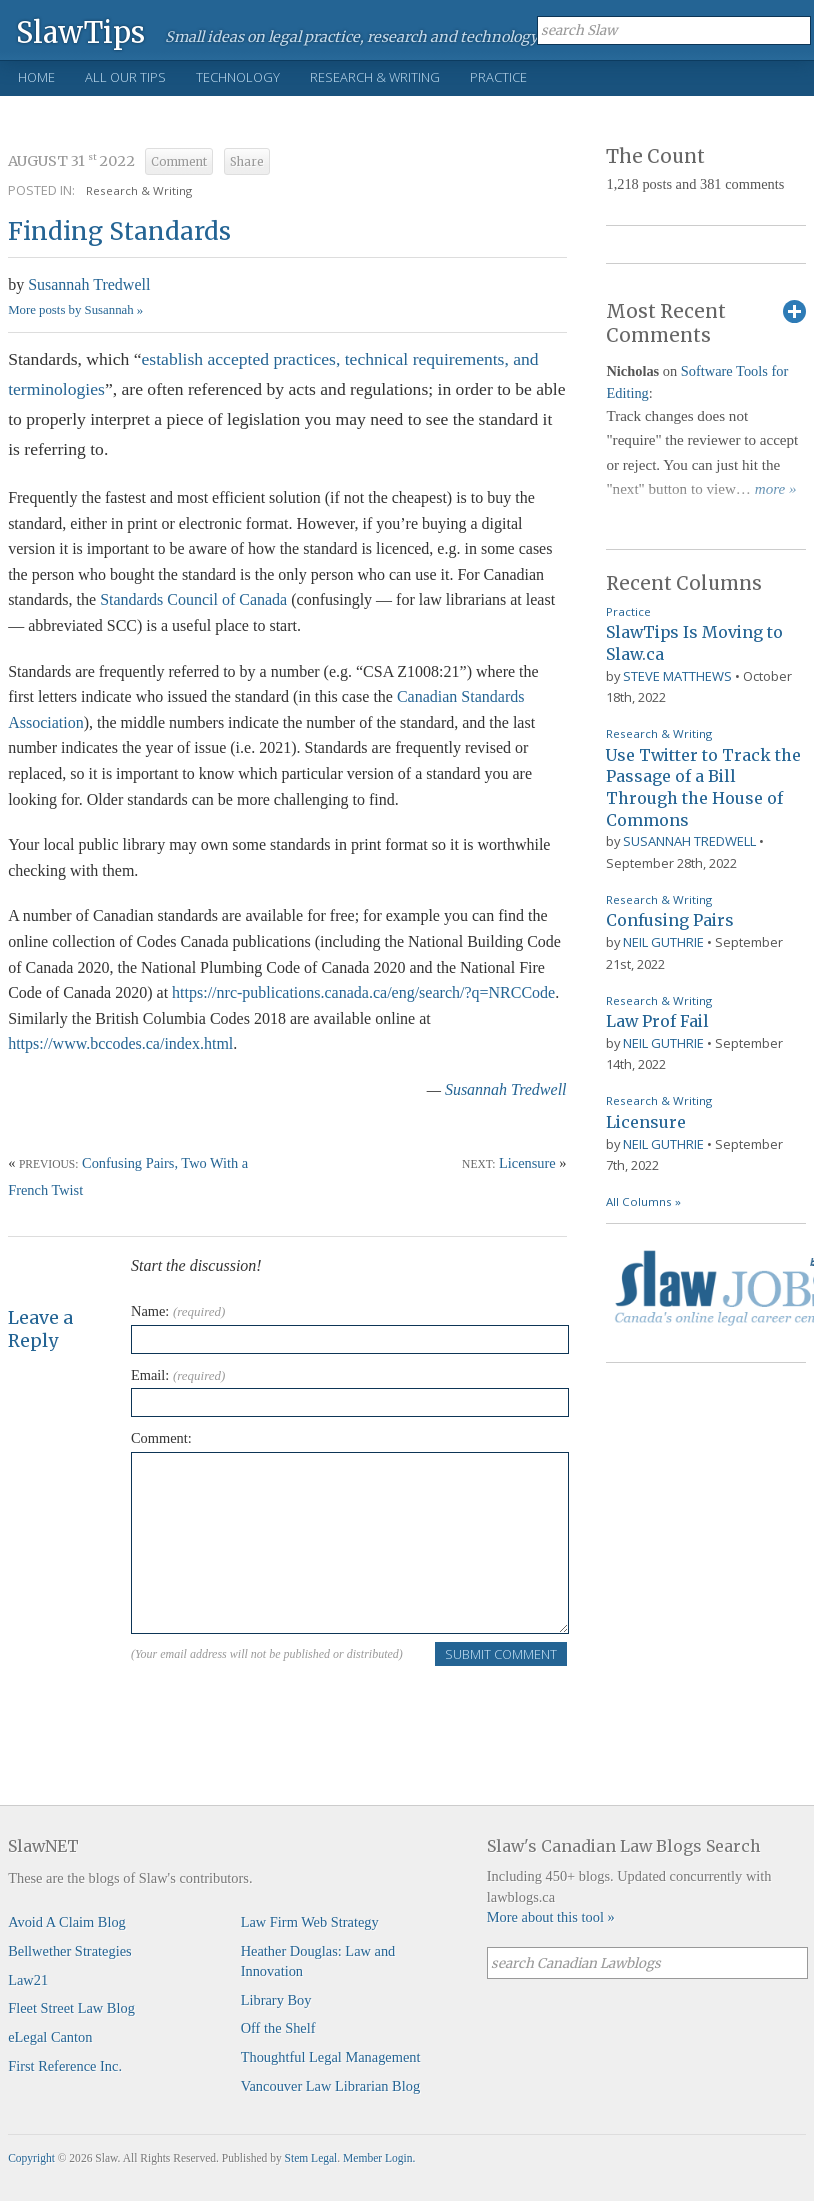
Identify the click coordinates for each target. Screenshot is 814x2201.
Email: (178, 1375)
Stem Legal (311, 2158)
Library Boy (276, 2000)
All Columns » (643, 1201)
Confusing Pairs (670, 920)
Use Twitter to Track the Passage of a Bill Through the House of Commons (703, 787)
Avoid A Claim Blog (67, 1922)
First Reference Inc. (65, 2066)
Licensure (527, 1163)
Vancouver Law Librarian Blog (330, 2086)
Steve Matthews (677, 676)
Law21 (28, 1980)
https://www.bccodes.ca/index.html (120, 1043)
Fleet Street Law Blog (71, 2008)
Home (36, 77)
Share (247, 162)
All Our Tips (125, 77)
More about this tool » (551, 1917)
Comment (179, 162)
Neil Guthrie (663, 942)
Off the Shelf (278, 2028)
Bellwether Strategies (69, 1951)
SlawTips (80, 31)
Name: (178, 1311)
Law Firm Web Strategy (310, 1922)
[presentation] (283, 1706)
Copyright (31, 2158)
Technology (238, 77)
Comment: (161, 1438)
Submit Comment (501, 1654)
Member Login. (379, 2158)
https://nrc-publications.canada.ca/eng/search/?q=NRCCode (363, 992)
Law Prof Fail (657, 1021)
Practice (498, 77)
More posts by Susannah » (75, 310)
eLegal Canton (50, 2037)
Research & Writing (375, 77)
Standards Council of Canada (193, 599)
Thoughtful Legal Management (331, 2057)
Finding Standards (119, 231)
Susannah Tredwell (89, 284)
